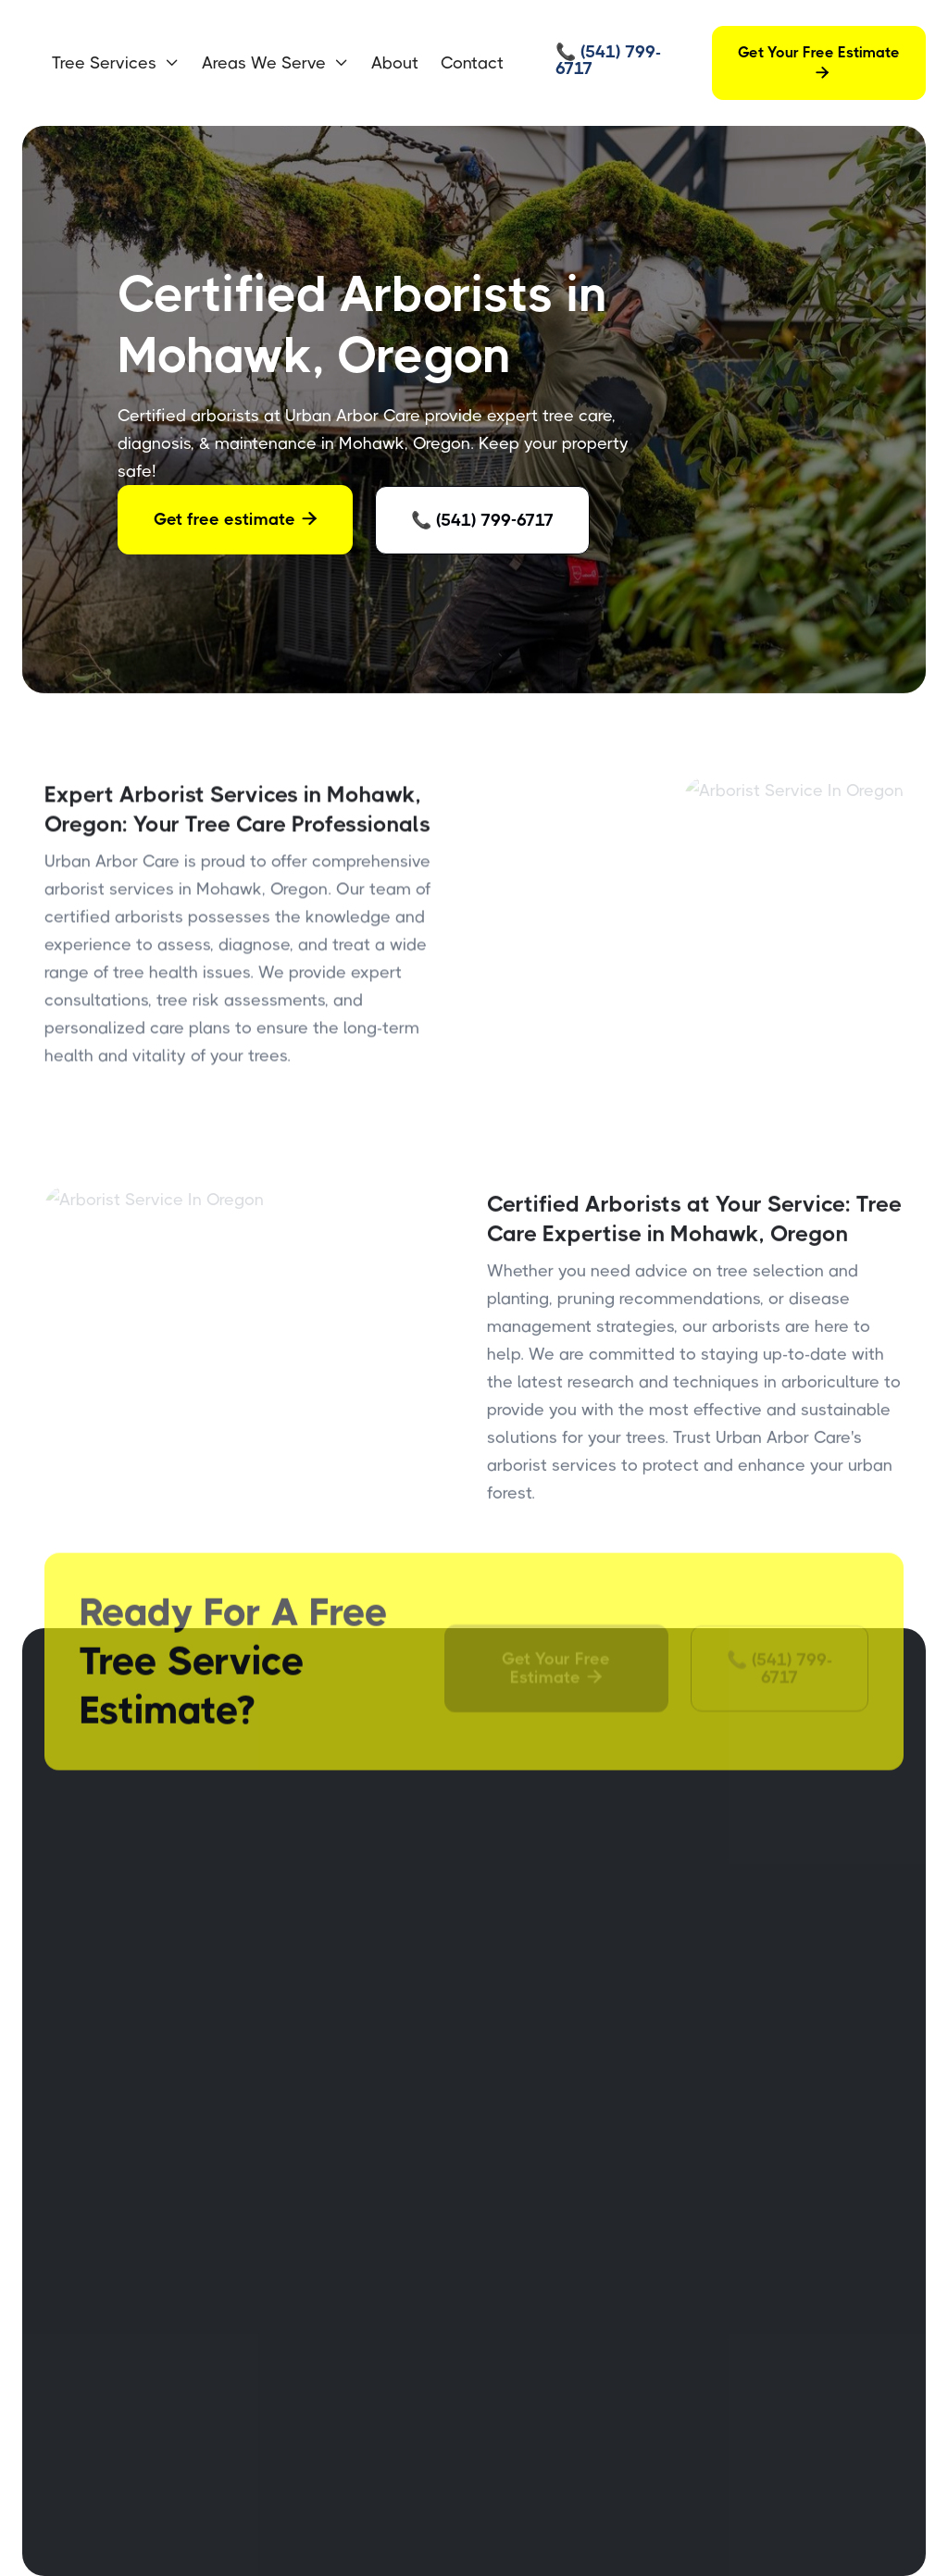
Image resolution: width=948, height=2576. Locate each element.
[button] (116, 63)
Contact (472, 63)
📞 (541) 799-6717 (482, 520)
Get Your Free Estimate (819, 62)
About (394, 63)
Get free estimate (235, 519)
